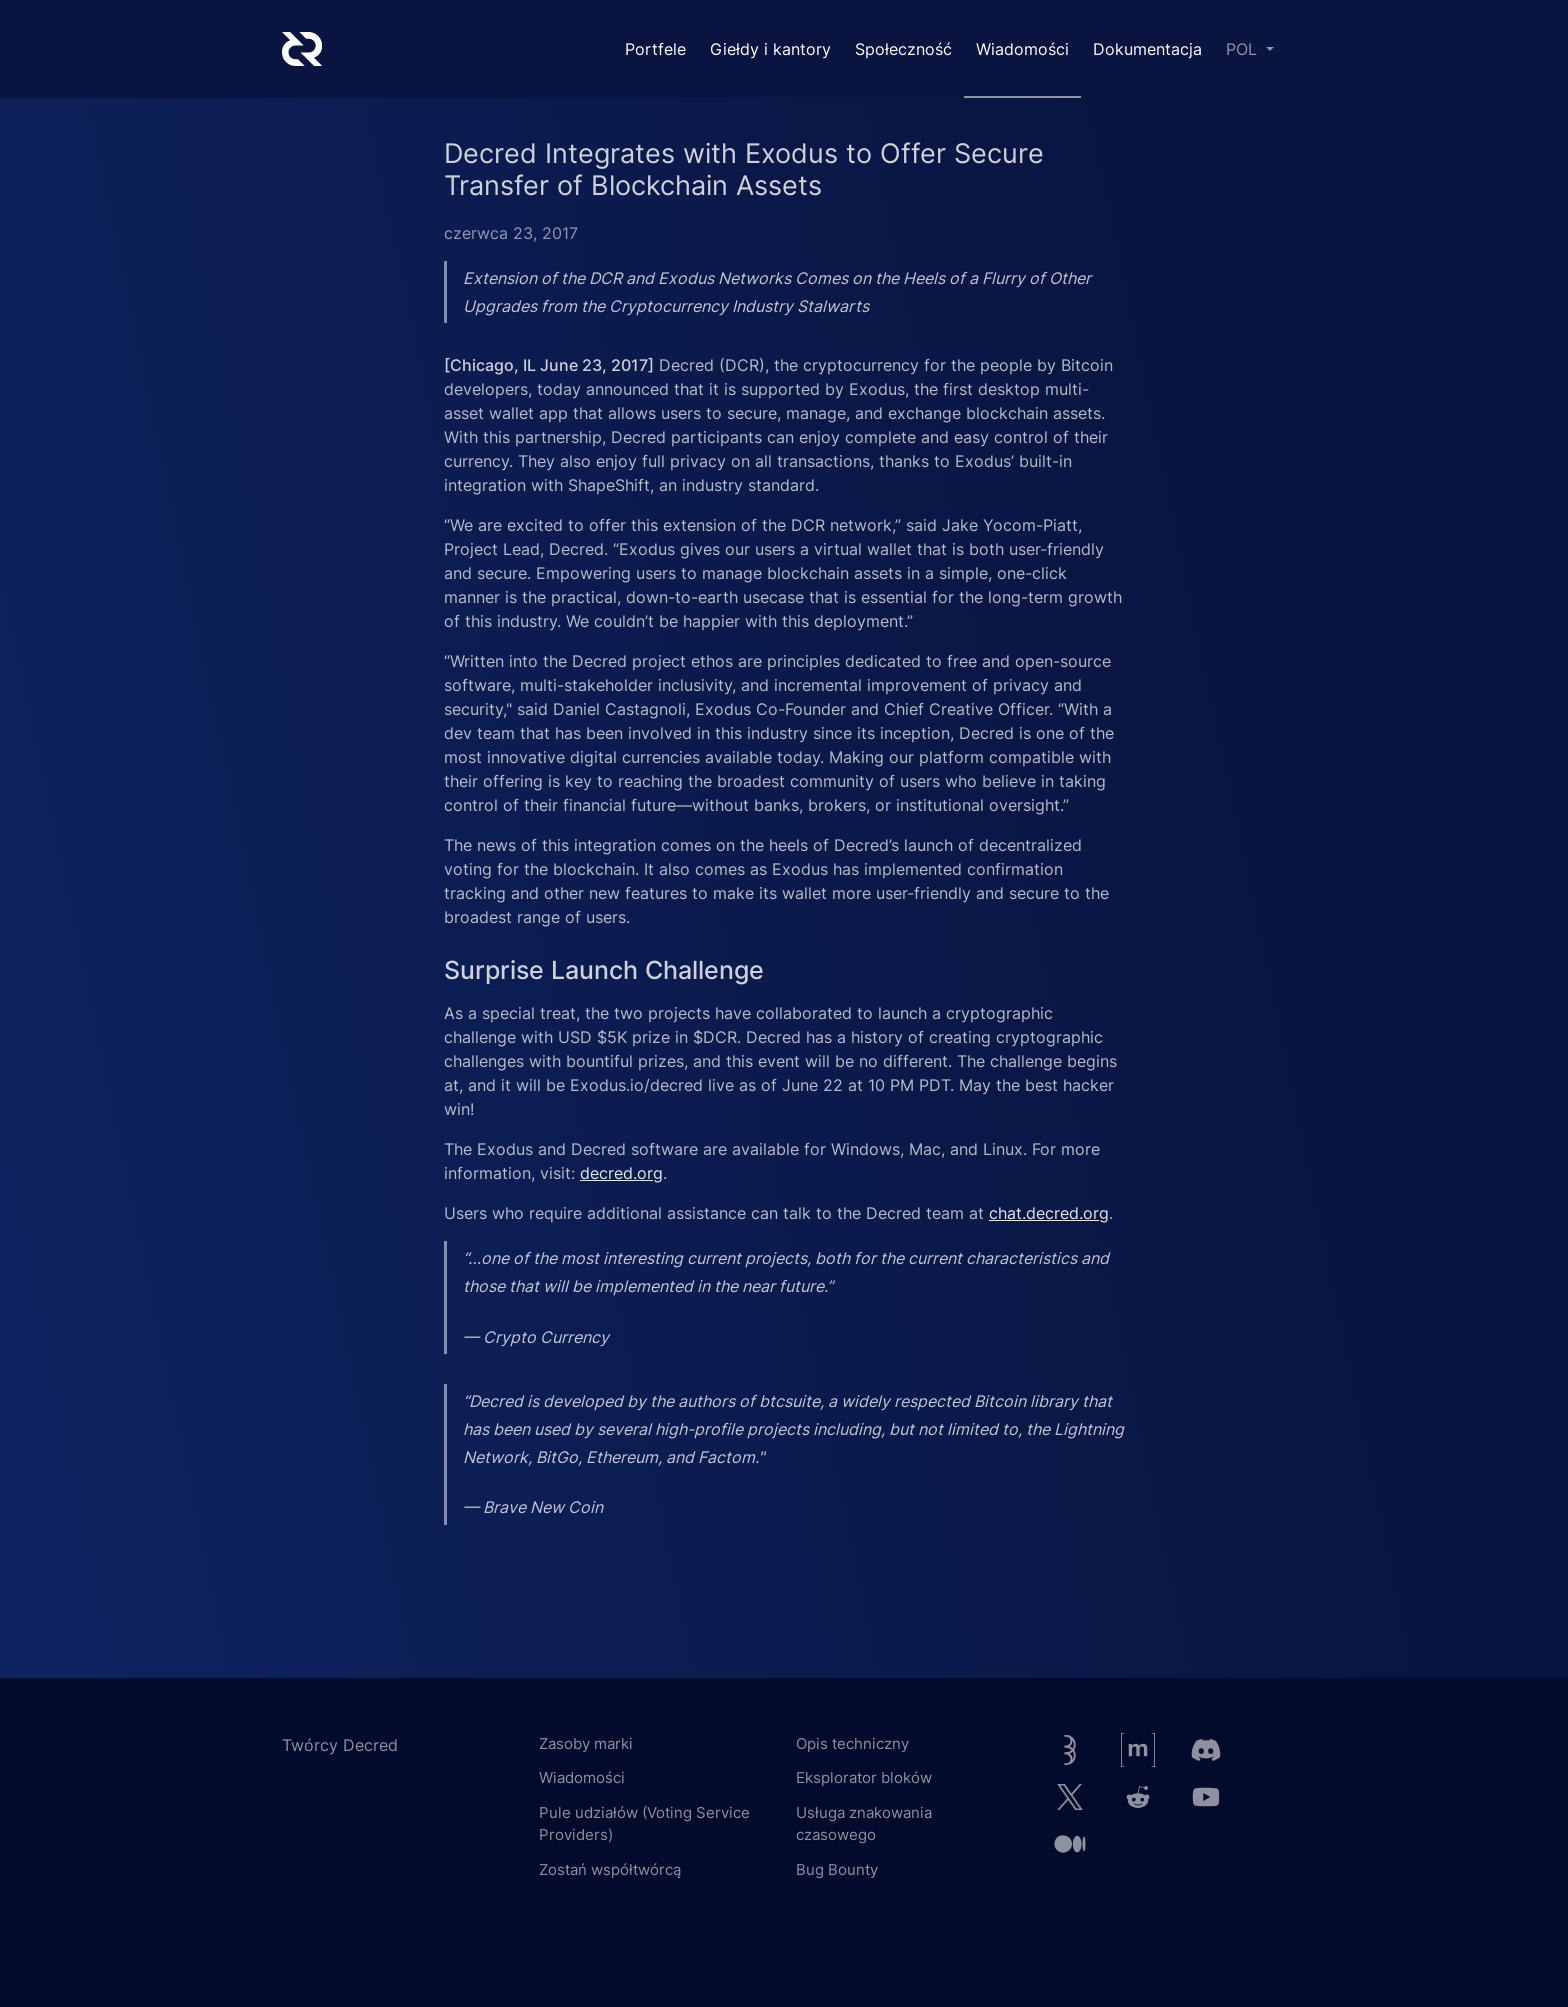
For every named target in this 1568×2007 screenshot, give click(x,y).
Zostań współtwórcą (610, 1869)
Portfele (655, 49)
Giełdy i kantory (770, 49)
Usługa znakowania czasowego (864, 1824)
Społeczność (903, 49)
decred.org (621, 1173)
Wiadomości (1022, 49)
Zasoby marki (586, 1743)
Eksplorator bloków (864, 1777)
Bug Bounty (837, 1869)
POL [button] (1244, 49)
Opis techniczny (852, 1743)
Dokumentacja (1147, 49)
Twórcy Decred (340, 1745)
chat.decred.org (1049, 1213)
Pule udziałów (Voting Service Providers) (644, 1824)
